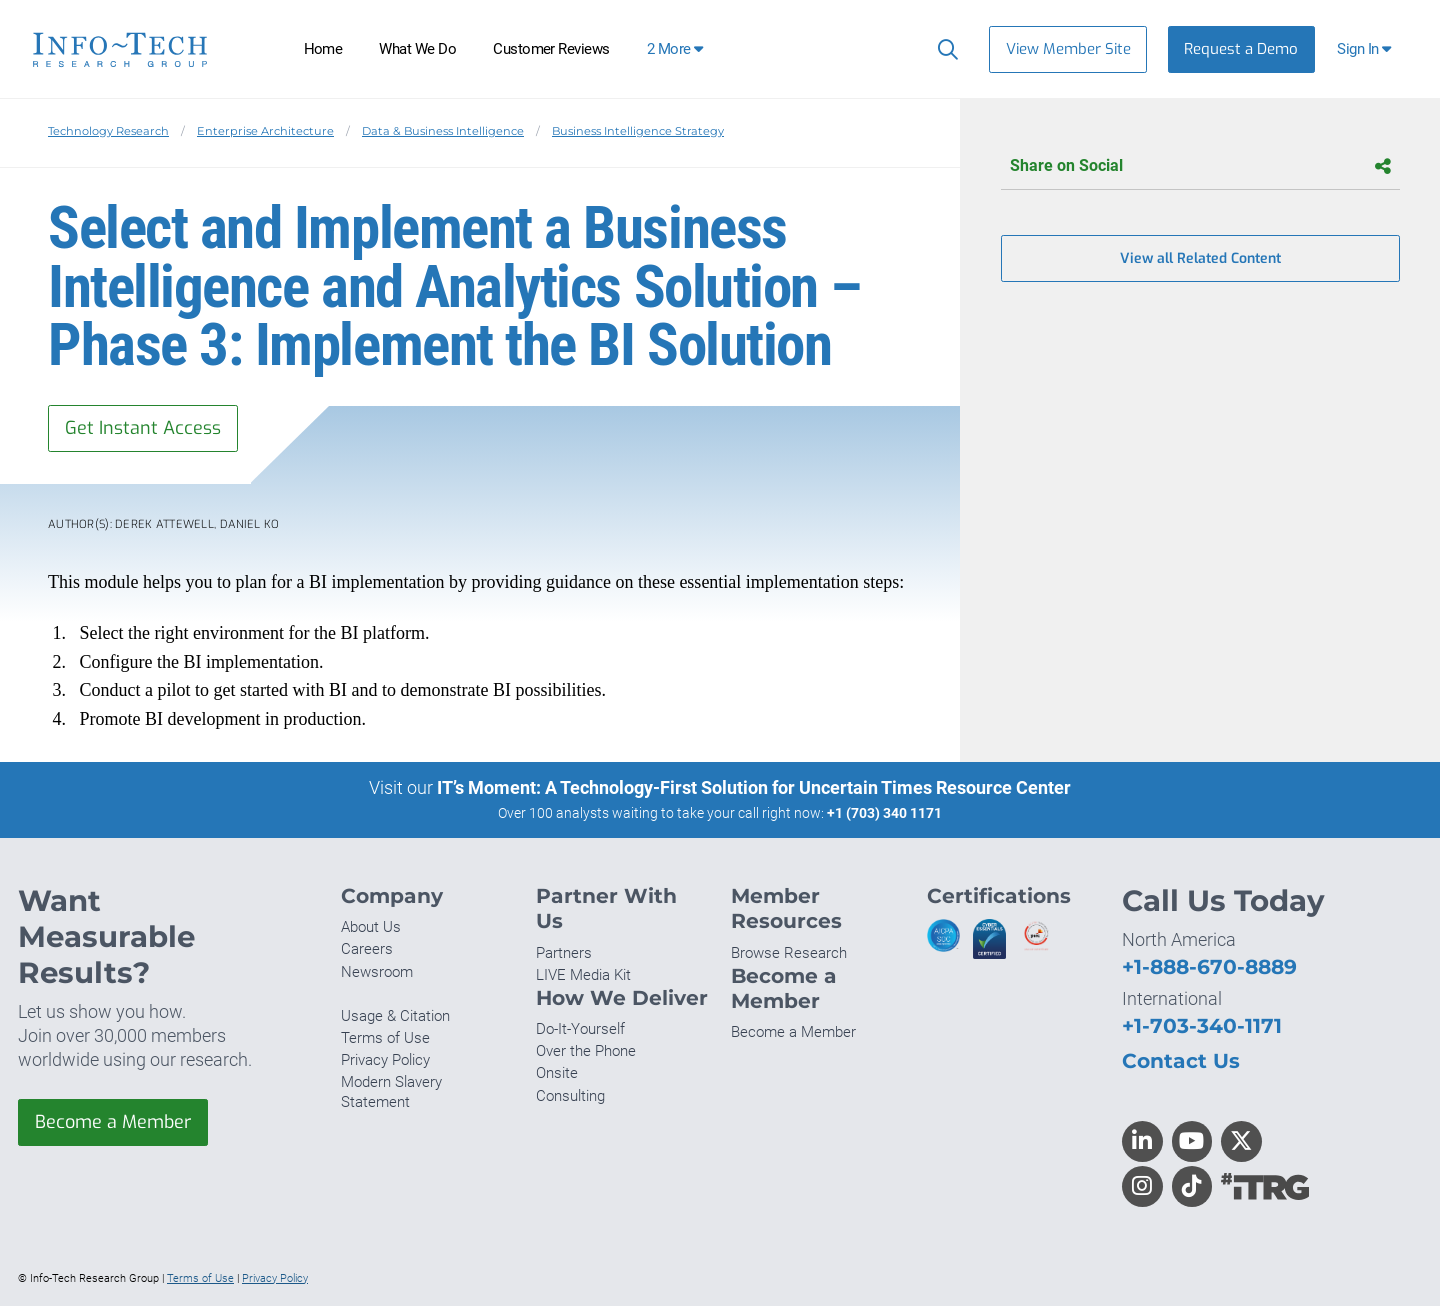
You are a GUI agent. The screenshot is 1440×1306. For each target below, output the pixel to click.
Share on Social (1200, 166)
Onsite (557, 1073)
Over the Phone (586, 1051)
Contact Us (1181, 1060)
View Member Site (1068, 49)
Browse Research (789, 953)
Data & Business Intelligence (443, 131)
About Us (371, 927)
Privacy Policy (385, 1060)
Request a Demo (1241, 49)
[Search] (943, 49)
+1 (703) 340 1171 (884, 813)
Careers (367, 949)
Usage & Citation (395, 1016)
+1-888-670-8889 (1209, 966)
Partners (564, 953)
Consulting (570, 1096)
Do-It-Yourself (580, 1029)
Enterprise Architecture (265, 131)
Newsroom (377, 972)
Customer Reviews (551, 49)
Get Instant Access (143, 428)
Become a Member (113, 1122)
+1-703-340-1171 (1202, 1025)
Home (323, 49)
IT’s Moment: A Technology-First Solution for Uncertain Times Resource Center (754, 787)
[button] (1366, 49)
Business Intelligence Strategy (638, 131)
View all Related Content (1200, 258)
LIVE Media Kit (583, 975)
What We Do (417, 49)
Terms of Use (385, 1038)
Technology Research (108, 131)
